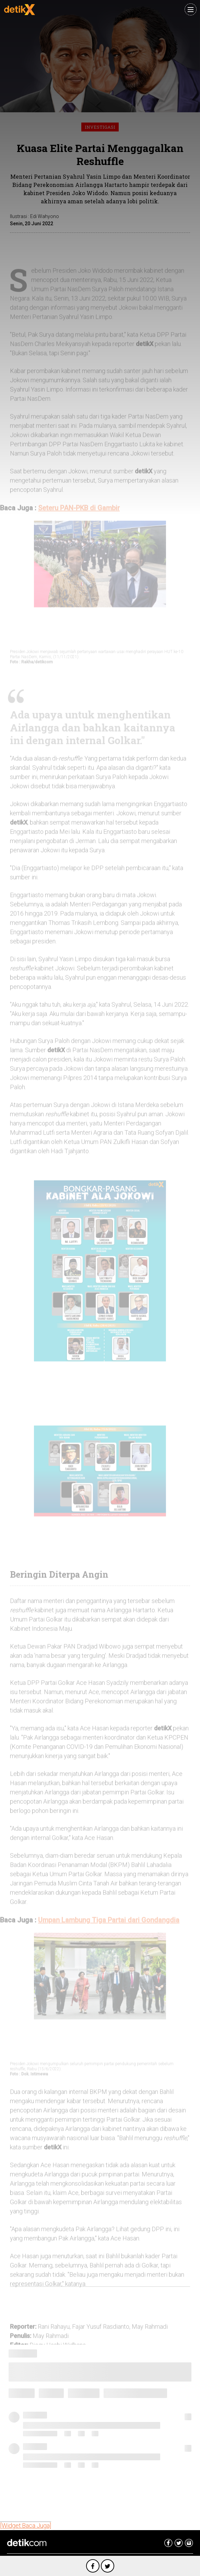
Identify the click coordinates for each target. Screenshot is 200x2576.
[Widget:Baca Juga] (25, 2525)
